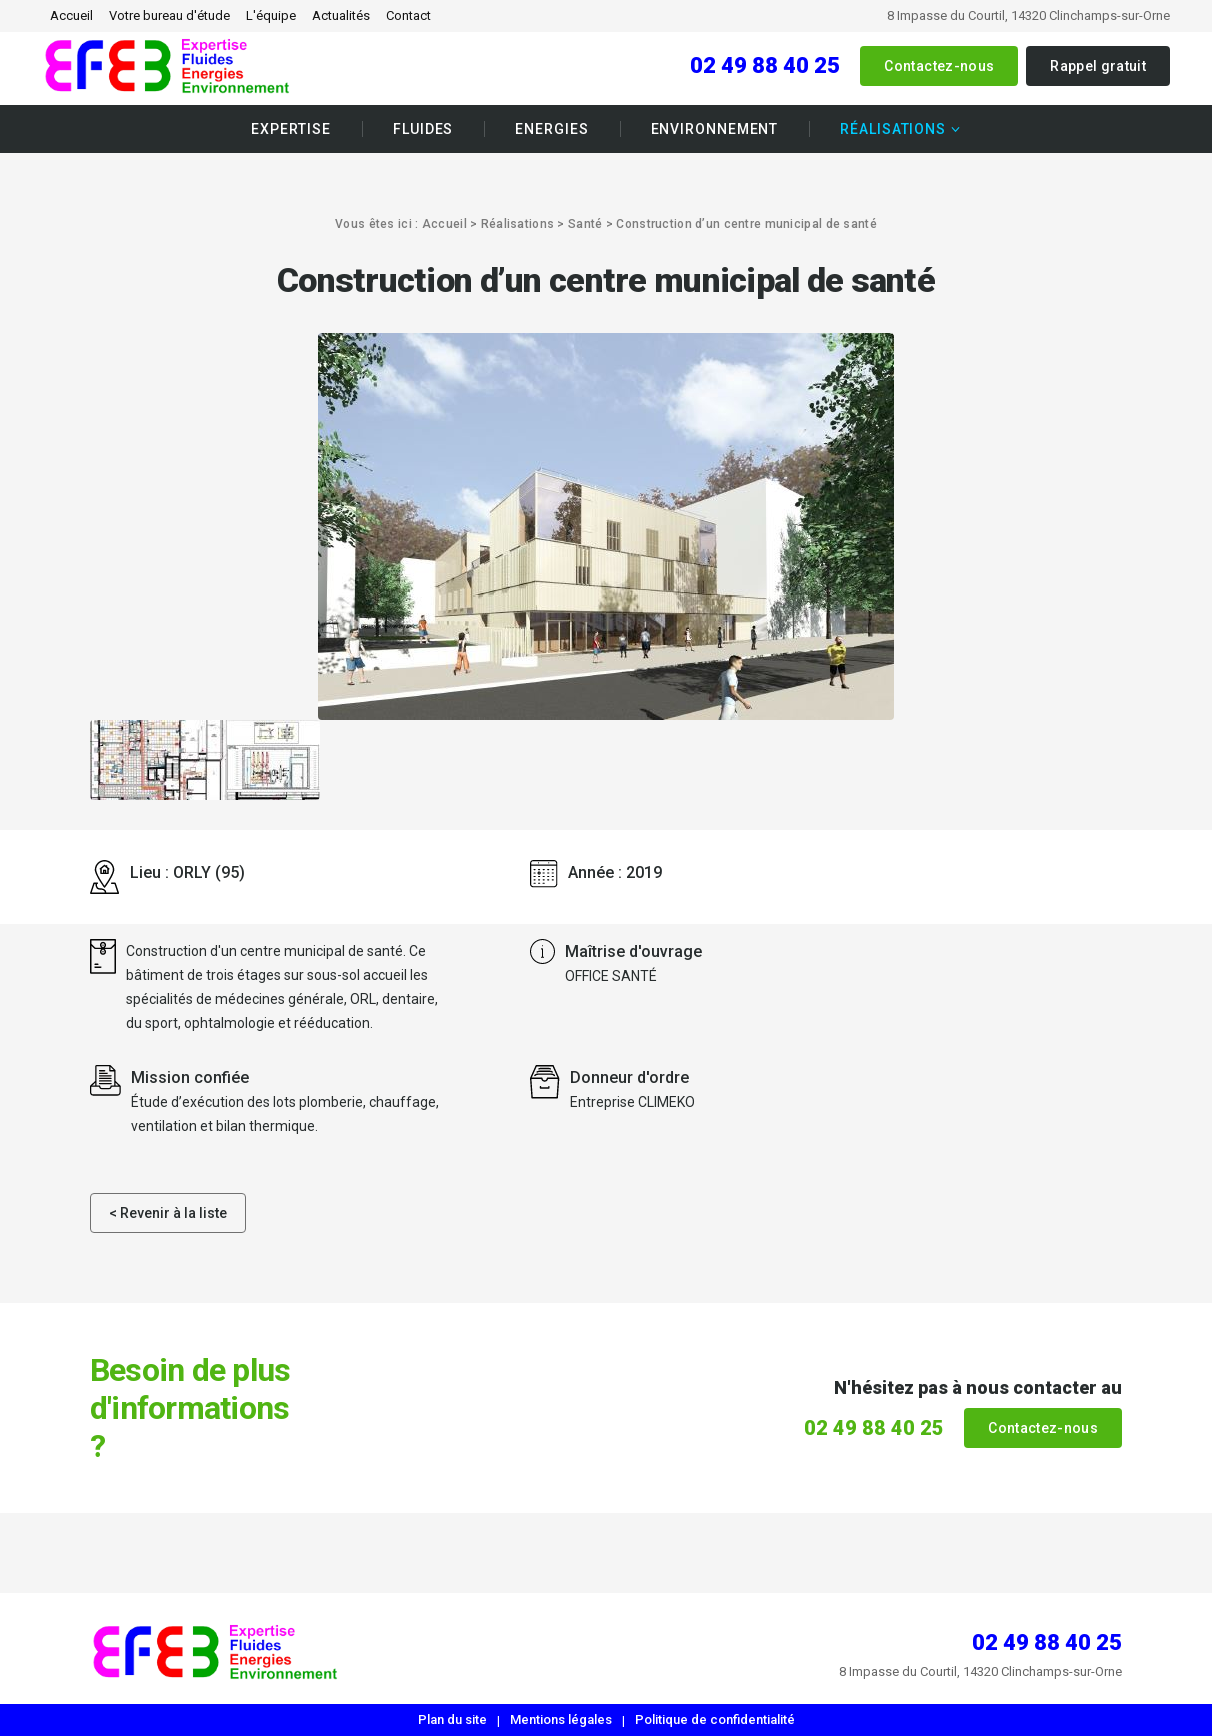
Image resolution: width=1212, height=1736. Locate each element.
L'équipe (271, 15)
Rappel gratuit (1098, 66)
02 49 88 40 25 (765, 65)
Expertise (291, 129)
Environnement (715, 129)
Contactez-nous (939, 66)
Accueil (71, 15)
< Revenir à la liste (168, 1213)
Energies (551, 129)
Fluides (423, 129)
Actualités (341, 15)
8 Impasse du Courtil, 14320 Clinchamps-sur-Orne (1028, 15)
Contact (408, 15)
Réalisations (893, 129)
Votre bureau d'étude (169, 15)
